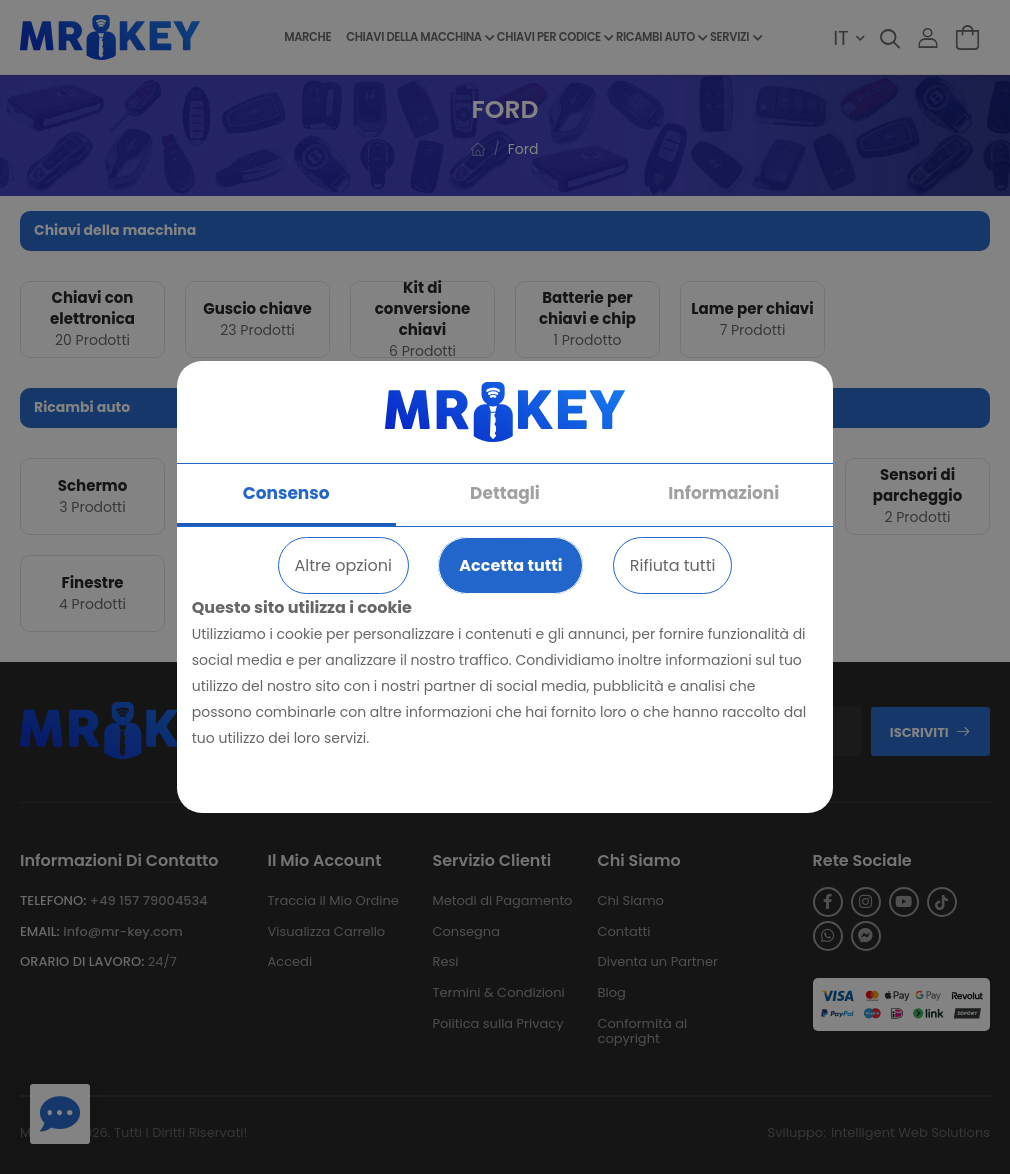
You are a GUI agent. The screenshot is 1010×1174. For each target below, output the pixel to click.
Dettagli (505, 493)
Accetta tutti (510, 565)
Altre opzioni (343, 565)
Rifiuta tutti (673, 565)
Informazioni (723, 493)
